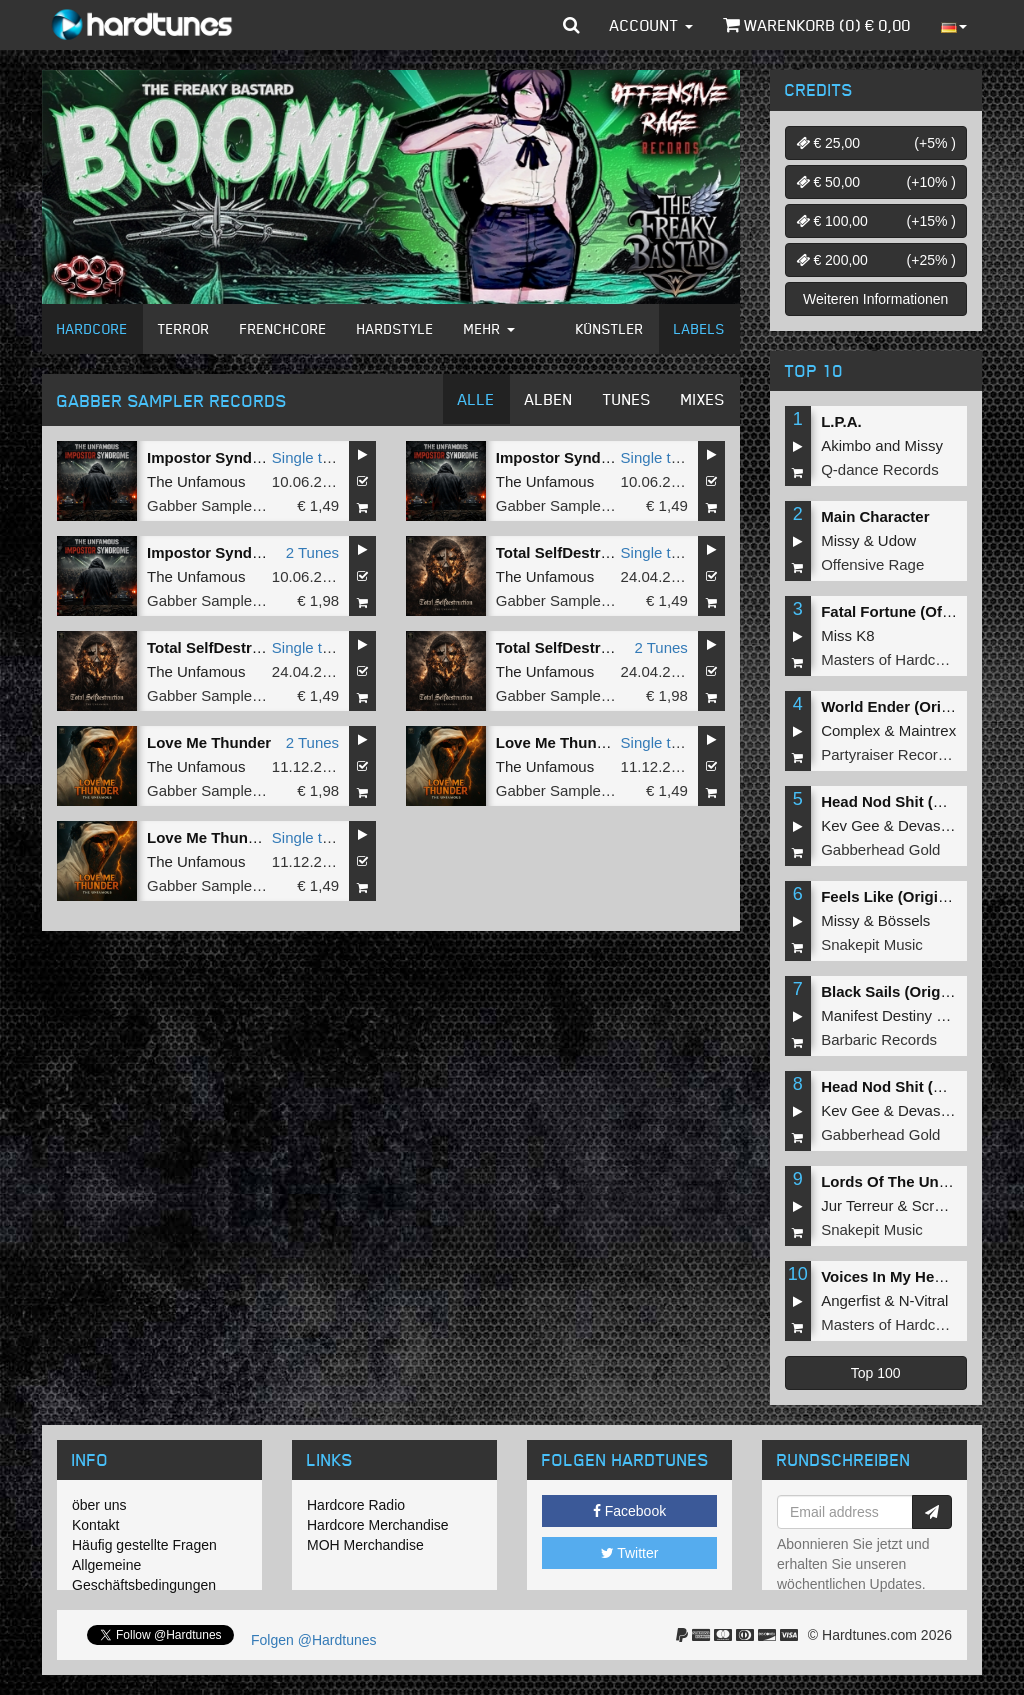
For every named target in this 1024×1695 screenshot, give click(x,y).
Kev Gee (850, 825)
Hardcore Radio (356, 1505)
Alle (476, 399)
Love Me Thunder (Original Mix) (608, 742)
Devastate (932, 825)
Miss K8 (847, 635)
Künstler (610, 328)
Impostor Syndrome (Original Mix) (268, 457)
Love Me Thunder (209, 742)
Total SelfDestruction (571, 647)
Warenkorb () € (817, 25)
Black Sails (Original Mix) (910, 991)
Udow (897, 540)
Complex (850, 730)
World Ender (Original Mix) (915, 706)
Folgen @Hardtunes (314, 1640)
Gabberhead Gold (880, 849)
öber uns (99, 1505)
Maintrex (928, 730)
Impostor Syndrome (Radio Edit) (611, 457)
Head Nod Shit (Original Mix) (922, 801)
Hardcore (92, 328)
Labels (699, 328)
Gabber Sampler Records (232, 505)
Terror (184, 328)
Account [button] (651, 25)
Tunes (627, 399)
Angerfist (850, 1300)
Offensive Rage (872, 564)
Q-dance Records (880, 469)
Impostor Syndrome (218, 552)
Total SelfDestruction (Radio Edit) (266, 647)
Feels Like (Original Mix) (907, 896)
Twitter (630, 1553)
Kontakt (95, 1525)
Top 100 (876, 1373)
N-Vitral (924, 1300)
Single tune (309, 457)
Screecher (946, 1205)
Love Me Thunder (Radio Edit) (253, 837)
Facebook (629, 1511)
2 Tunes (312, 552)
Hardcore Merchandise (378, 1525)
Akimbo (846, 445)
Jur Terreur (857, 1205)
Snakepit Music (872, 944)
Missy (924, 445)
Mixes (703, 399)
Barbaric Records (879, 1039)
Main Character (875, 516)
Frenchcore (283, 328)
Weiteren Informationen (875, 299)
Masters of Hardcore (889, 659)
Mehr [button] (489, 328)
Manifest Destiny (876, 1015)
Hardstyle (395, 328)
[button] (571, 25)
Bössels (904, 920)
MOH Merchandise (365, 1545)
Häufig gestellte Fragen (144, 1545)
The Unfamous (196, 481)
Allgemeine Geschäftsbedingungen (144, 1575)
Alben (549, 399)
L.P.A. (841, 421)
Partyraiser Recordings (897, 754)
